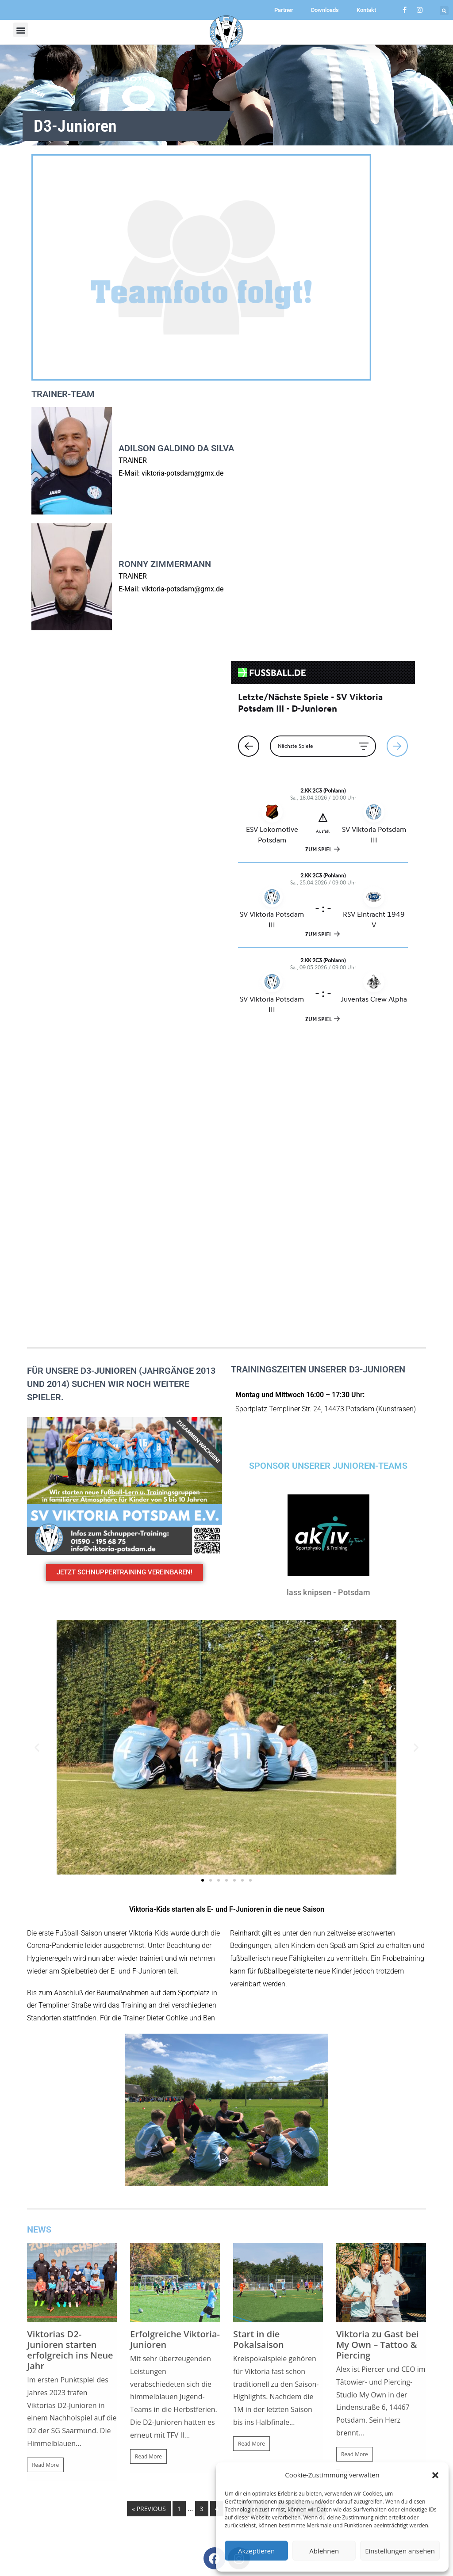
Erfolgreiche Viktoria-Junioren (175, 2046)
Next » (311, 2216)
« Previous (148, 2216)
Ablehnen (324, 2550)
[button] (435, 2475)
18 (286, 2216)
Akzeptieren (256, 2550)
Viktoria (366, 2179)
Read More (45, 2172)
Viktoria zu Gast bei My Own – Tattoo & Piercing (377, 2052)
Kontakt (366, 10)
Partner (283, 10)
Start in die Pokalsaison (258, 2046)
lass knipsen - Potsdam (328, 1299)
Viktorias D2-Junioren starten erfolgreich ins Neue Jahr (70, 2057)
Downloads (325, 10)
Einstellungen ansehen (400, 2550)
